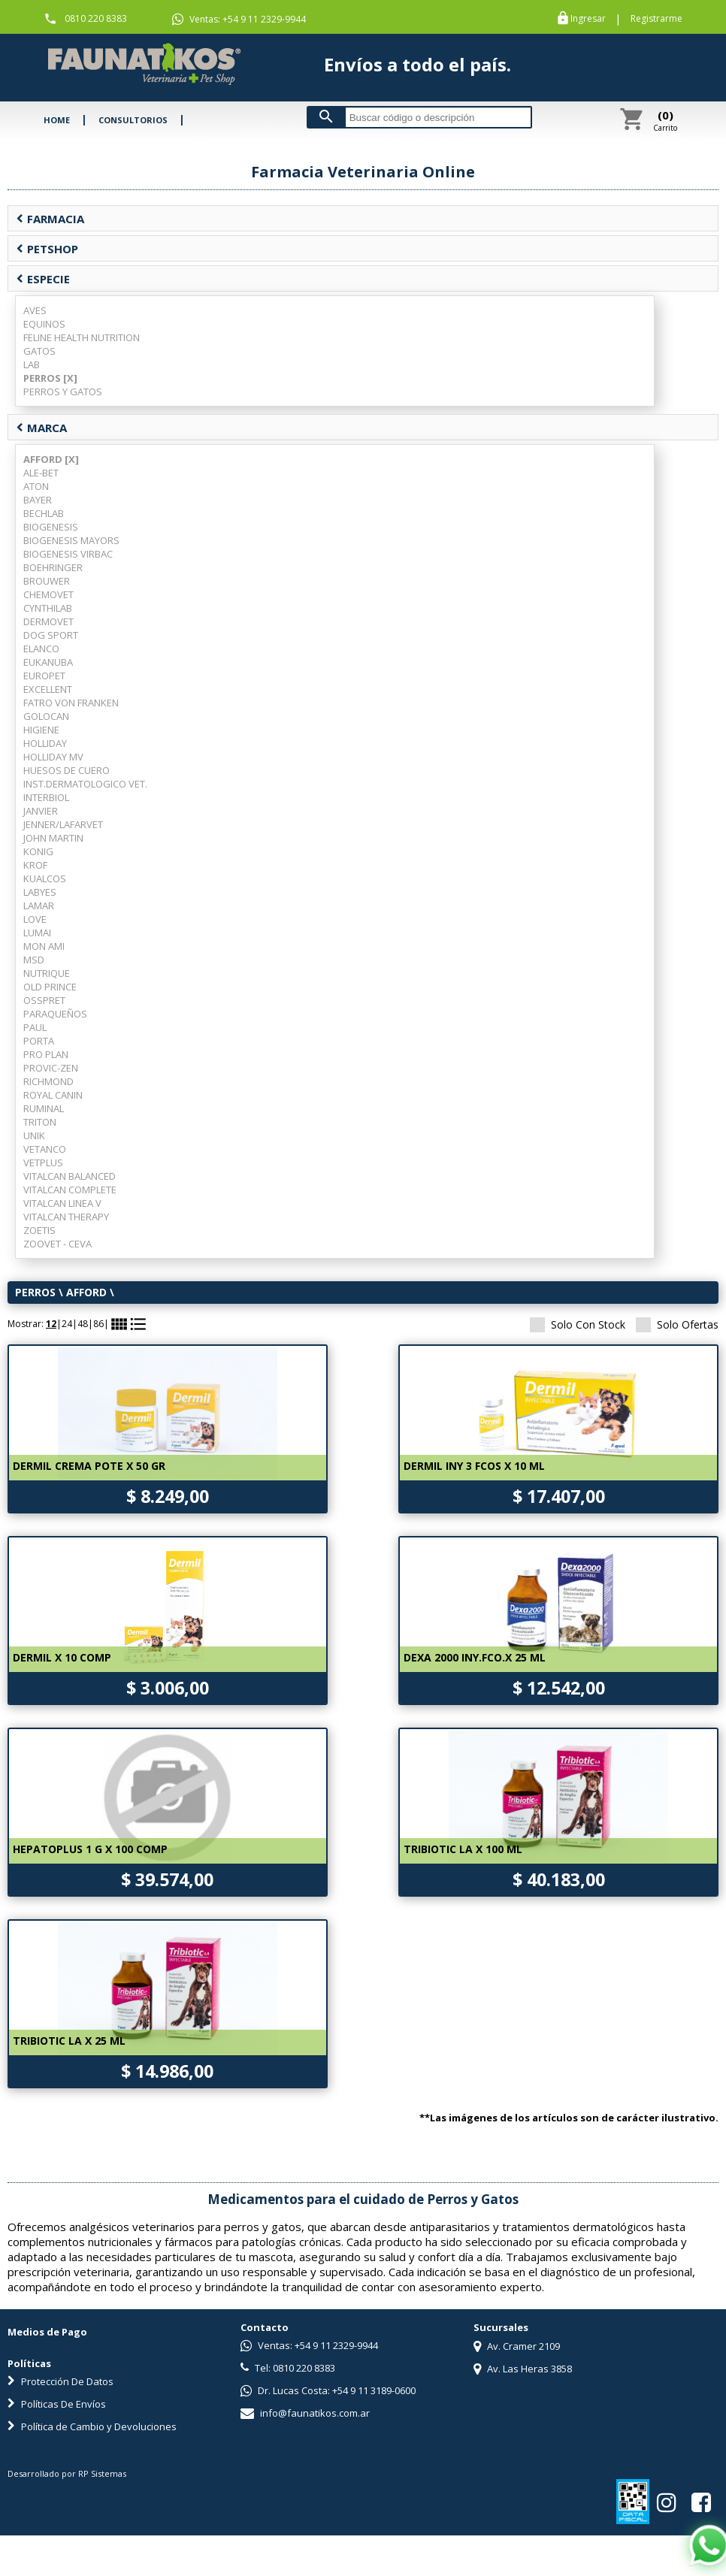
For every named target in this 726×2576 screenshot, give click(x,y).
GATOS (39, 351)
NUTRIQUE (46, 973)
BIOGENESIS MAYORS (71, 540)
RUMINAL (43, 1108)
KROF (35, 865)
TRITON (39, 1122)
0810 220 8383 (96, 18)
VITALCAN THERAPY (66, 1216)
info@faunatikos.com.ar (305, 2413)
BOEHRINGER (53, 567)
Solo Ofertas (677, 1324)
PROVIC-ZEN (50, 1068)
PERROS (35, 1292)
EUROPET (44, 675)
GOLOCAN (46, 716)
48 (82, 1323)
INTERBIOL (46, 797)
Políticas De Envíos (57, 2404)
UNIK (34, 1135)
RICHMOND (48, 1081)
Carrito (665, 120)
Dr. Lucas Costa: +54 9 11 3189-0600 (328, 2390)
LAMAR (38, 905)
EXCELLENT (47, 689)
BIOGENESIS (50, 527)
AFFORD (86, 1292)
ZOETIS (39, 1230)
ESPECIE (43, 278)
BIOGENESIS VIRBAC (68, 554)
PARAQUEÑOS (55, 1013)
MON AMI (44, 946)
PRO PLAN (45, 1054)
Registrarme (656, 19)
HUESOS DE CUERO (66, 770)
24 (67, 1323)
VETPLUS (43, 1162)
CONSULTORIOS (133, 119)
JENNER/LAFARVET (63, 824)
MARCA (41, 427)
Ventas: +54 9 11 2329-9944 (239, 19)
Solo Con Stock (577, 1324)
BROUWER (46, 581)
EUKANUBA (48, 662)
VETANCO (44, 1149)
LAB (31, 364)
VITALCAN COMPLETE (69, 1189)
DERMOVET (48, 621)
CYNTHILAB (47, 608)
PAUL (35, 1027)
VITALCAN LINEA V (62, 1203)
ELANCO (41, 648)
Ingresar (588, 19)
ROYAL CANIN (53, 1095)
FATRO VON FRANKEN (71, 702)
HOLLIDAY (45, 743)
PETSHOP (47, 248)
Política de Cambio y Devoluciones (92, 2426)
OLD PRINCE (50, 986)
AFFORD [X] (51, 459)
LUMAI (37, 932)
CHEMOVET (48, 594)
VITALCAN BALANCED (69, 1176)
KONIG (38, 851)
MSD (33, 959)
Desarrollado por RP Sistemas (67, 2473)
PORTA (38, 1041)
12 (51, 1323)
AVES (35, 310)
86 (98, 1323)
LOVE (35, 919)
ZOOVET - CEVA (57, 1243)
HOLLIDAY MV (53, 756)
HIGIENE (41, 729)
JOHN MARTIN (53, 838)
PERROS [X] (50, 378)
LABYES (39, 892)
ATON (36, 486)
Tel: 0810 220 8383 (287, 2368)
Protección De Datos (60, 2381)
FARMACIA (50, 218)
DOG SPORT (50, 635)
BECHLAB (43, 513)
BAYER (37, 499)
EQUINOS (44, 324)
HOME (57, 119)
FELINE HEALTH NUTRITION (81, 337)
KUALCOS (44, 878)
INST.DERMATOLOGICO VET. (85, 784)
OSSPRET (44, 1000)
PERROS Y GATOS (62, 391)
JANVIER (40, 811)
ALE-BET (41, 472)
